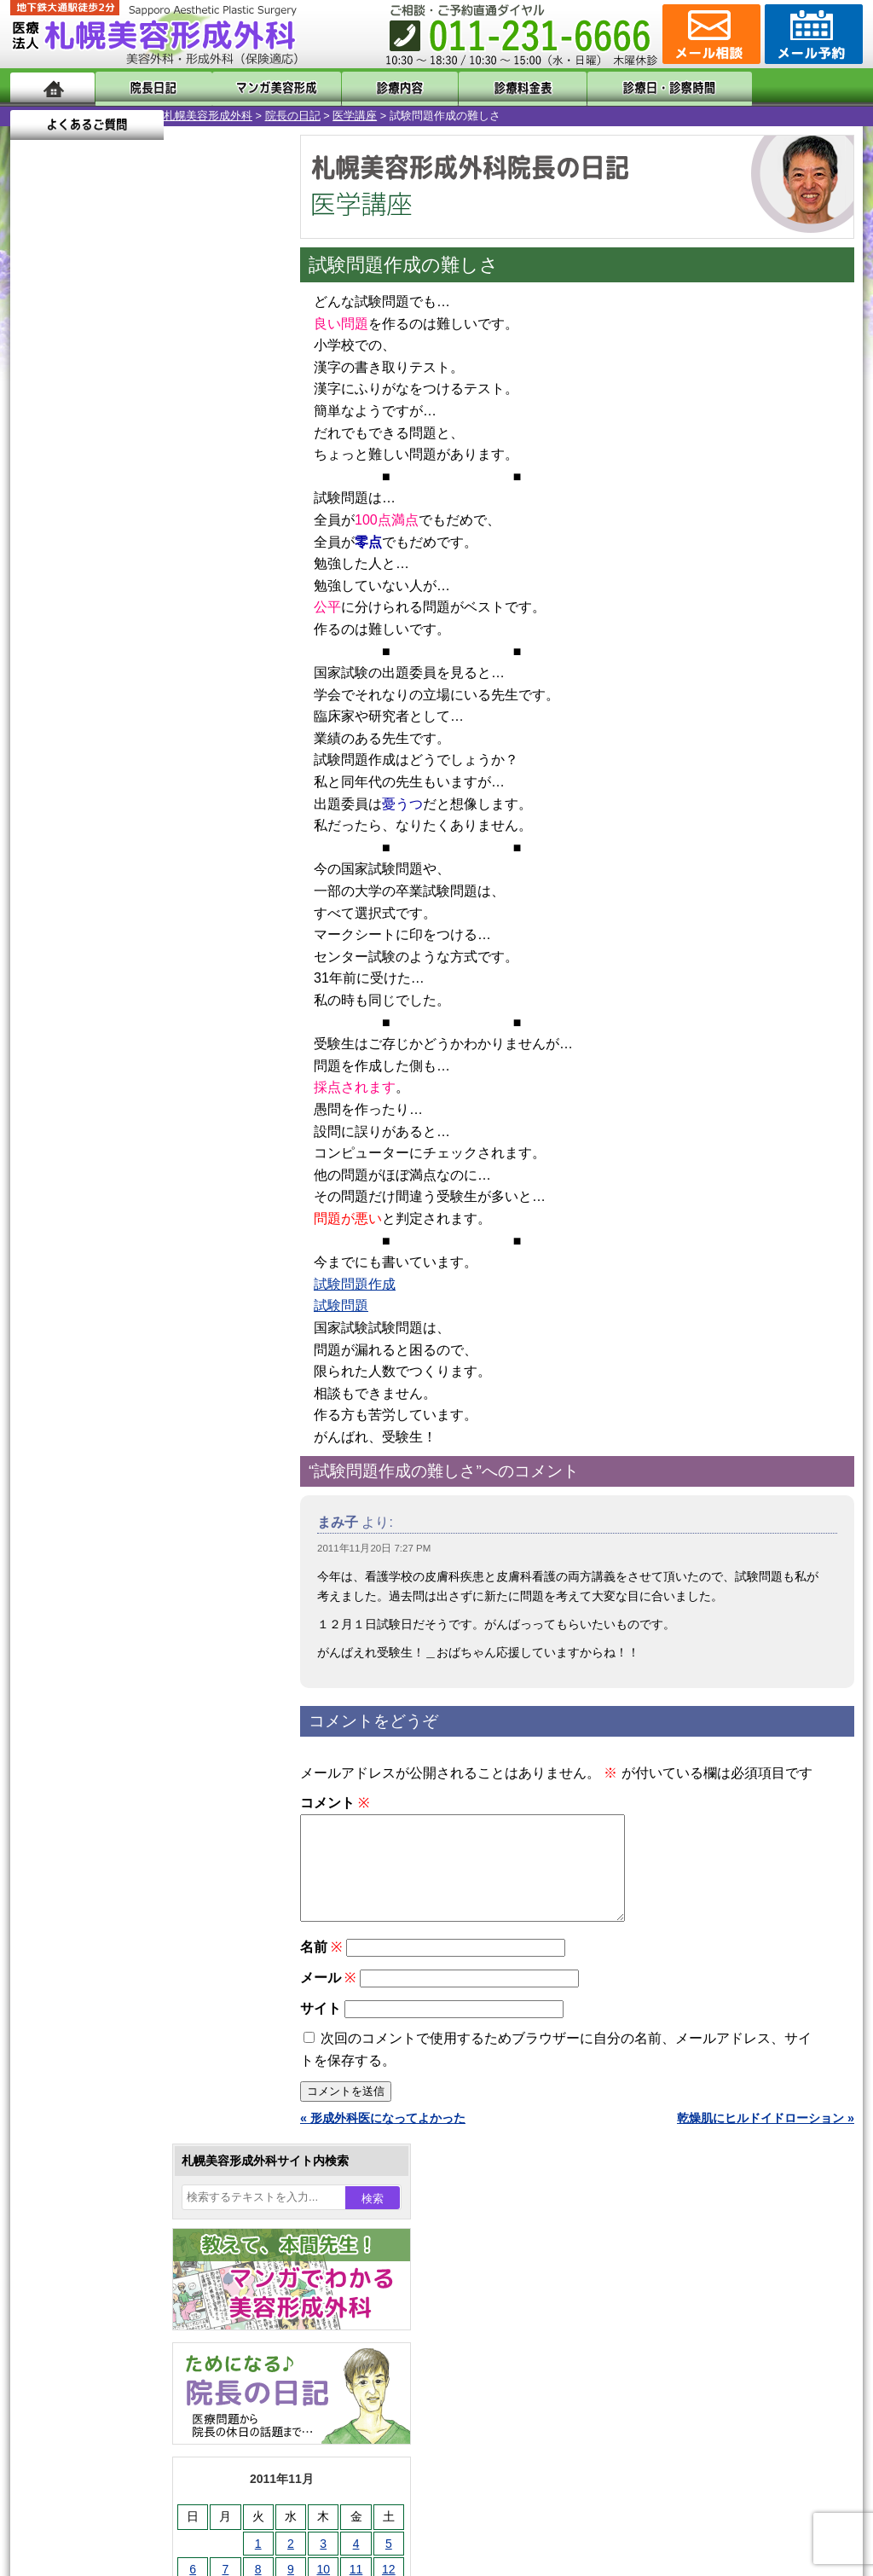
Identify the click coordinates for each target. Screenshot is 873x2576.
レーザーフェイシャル (127, 1777)
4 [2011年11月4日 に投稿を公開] (202, 535)
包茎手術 (91, 1900)
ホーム (52, 87)
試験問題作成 (355, 1284)
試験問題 (341, 1305)
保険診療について (91, 2240)
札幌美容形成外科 (54, 115)
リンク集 (67, 2301)
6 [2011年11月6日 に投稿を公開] (39, 560)
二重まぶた (97, 1593)
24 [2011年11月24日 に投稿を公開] (169, 611)
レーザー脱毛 (103, 1747)
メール (328, 1998)
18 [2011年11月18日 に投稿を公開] (203, 586)
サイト (320, 2029)
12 (161, 798)
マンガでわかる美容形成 (257, 87)
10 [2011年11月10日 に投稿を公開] (169, 560)
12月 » (92, 670)
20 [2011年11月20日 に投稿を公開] (39, 611)
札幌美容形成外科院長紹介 (115, 2270)
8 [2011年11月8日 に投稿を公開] (104, 560)
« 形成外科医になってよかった (382, 2138)
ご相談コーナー (709, 34)
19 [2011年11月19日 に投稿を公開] (235, 586)
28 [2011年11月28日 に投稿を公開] (72, 637)
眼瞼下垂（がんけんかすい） (144, 1501)
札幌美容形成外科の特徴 (109, 2117)
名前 (321, 1967)
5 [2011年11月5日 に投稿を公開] (235, 535)
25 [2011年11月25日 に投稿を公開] (203, 611)
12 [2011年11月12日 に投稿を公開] (235, 560)
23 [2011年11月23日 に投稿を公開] (137, 611)
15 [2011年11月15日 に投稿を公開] (105, 586)
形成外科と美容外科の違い (115, 2148)
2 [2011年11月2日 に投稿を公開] (137, 535)
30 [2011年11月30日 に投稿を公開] (137, 637)
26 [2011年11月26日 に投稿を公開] (235, 611)
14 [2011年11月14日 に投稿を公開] (72, 586)
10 (127, 798)
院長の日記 (139, 115)
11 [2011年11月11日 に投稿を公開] (203, 560)
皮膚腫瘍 (91, 1931)
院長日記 (146, 87)
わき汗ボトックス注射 (127, 1685)
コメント (334, 1803)
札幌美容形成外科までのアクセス (133, 2178)
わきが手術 (128, 1655)
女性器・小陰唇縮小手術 (133, 1562)
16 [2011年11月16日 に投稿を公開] (137, 586)
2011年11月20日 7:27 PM (374, 1548)
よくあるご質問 (786, 87)
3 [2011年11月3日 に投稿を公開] (169, 535)
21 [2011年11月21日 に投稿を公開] (72, 611)
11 (144, 798)
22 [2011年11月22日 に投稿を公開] (105, 611)
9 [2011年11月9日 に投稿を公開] (137, 560)
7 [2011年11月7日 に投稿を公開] (72, 560)
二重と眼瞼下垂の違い (103, 1624)
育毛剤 (85, 1839)
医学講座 (201, 115)
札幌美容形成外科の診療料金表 (127, 2209)
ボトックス (97, 1992)
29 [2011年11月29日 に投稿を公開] (105, 637)
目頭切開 (91, 1962)
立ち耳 (85, 1716)
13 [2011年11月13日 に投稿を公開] (39, 586)
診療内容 (368, 87)
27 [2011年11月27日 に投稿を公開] (39, 637)
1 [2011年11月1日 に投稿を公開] (104, 535)
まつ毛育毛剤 (103, 1870)
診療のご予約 (811, 34)
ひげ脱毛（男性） (115, 1808)
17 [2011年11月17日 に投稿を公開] (169, 586)
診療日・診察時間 (623, 87)
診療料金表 (478, 87)
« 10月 (40, 670)
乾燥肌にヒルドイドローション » (765, 2138)
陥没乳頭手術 (103, 1532)
